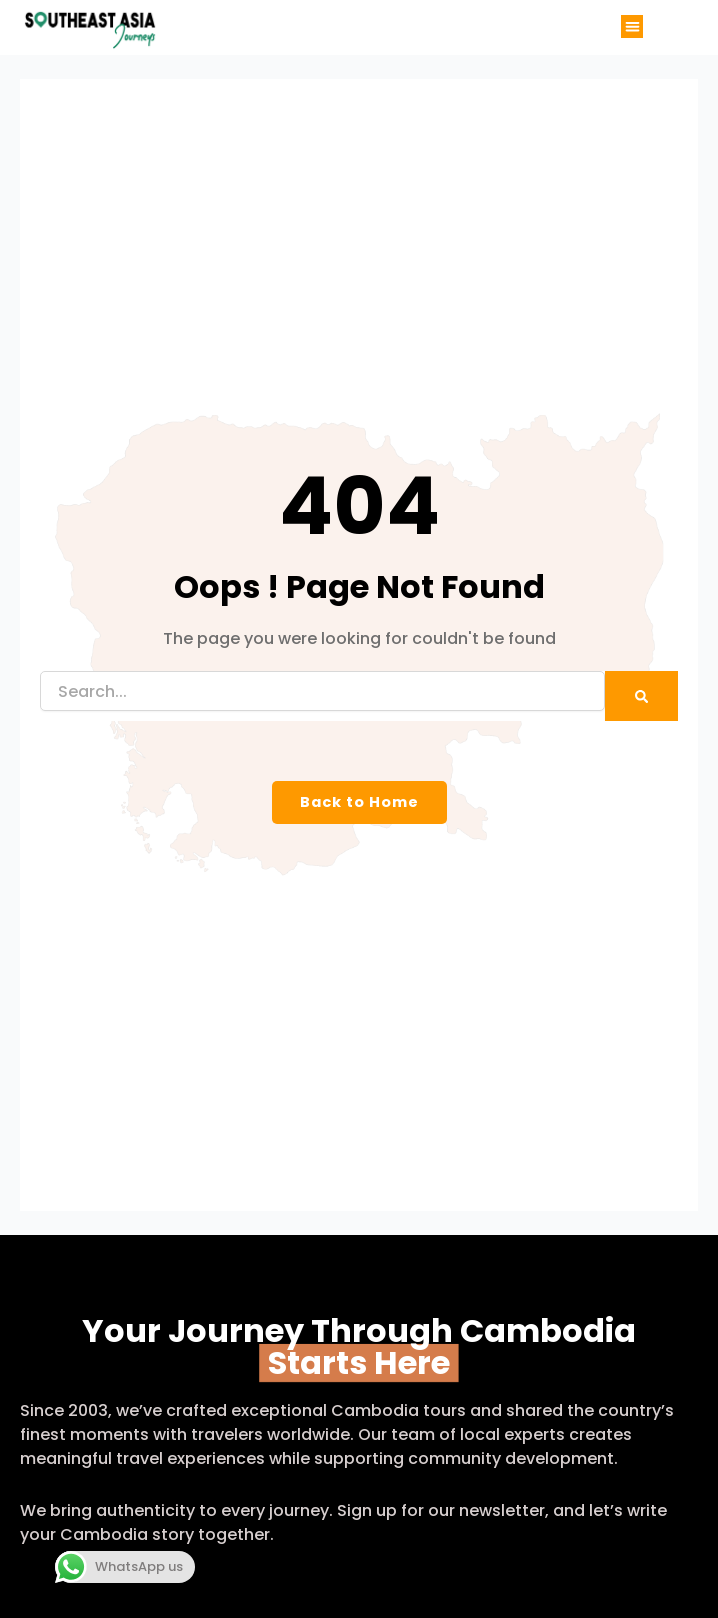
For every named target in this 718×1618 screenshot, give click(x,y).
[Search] (641, 696)
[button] (632, 26)
